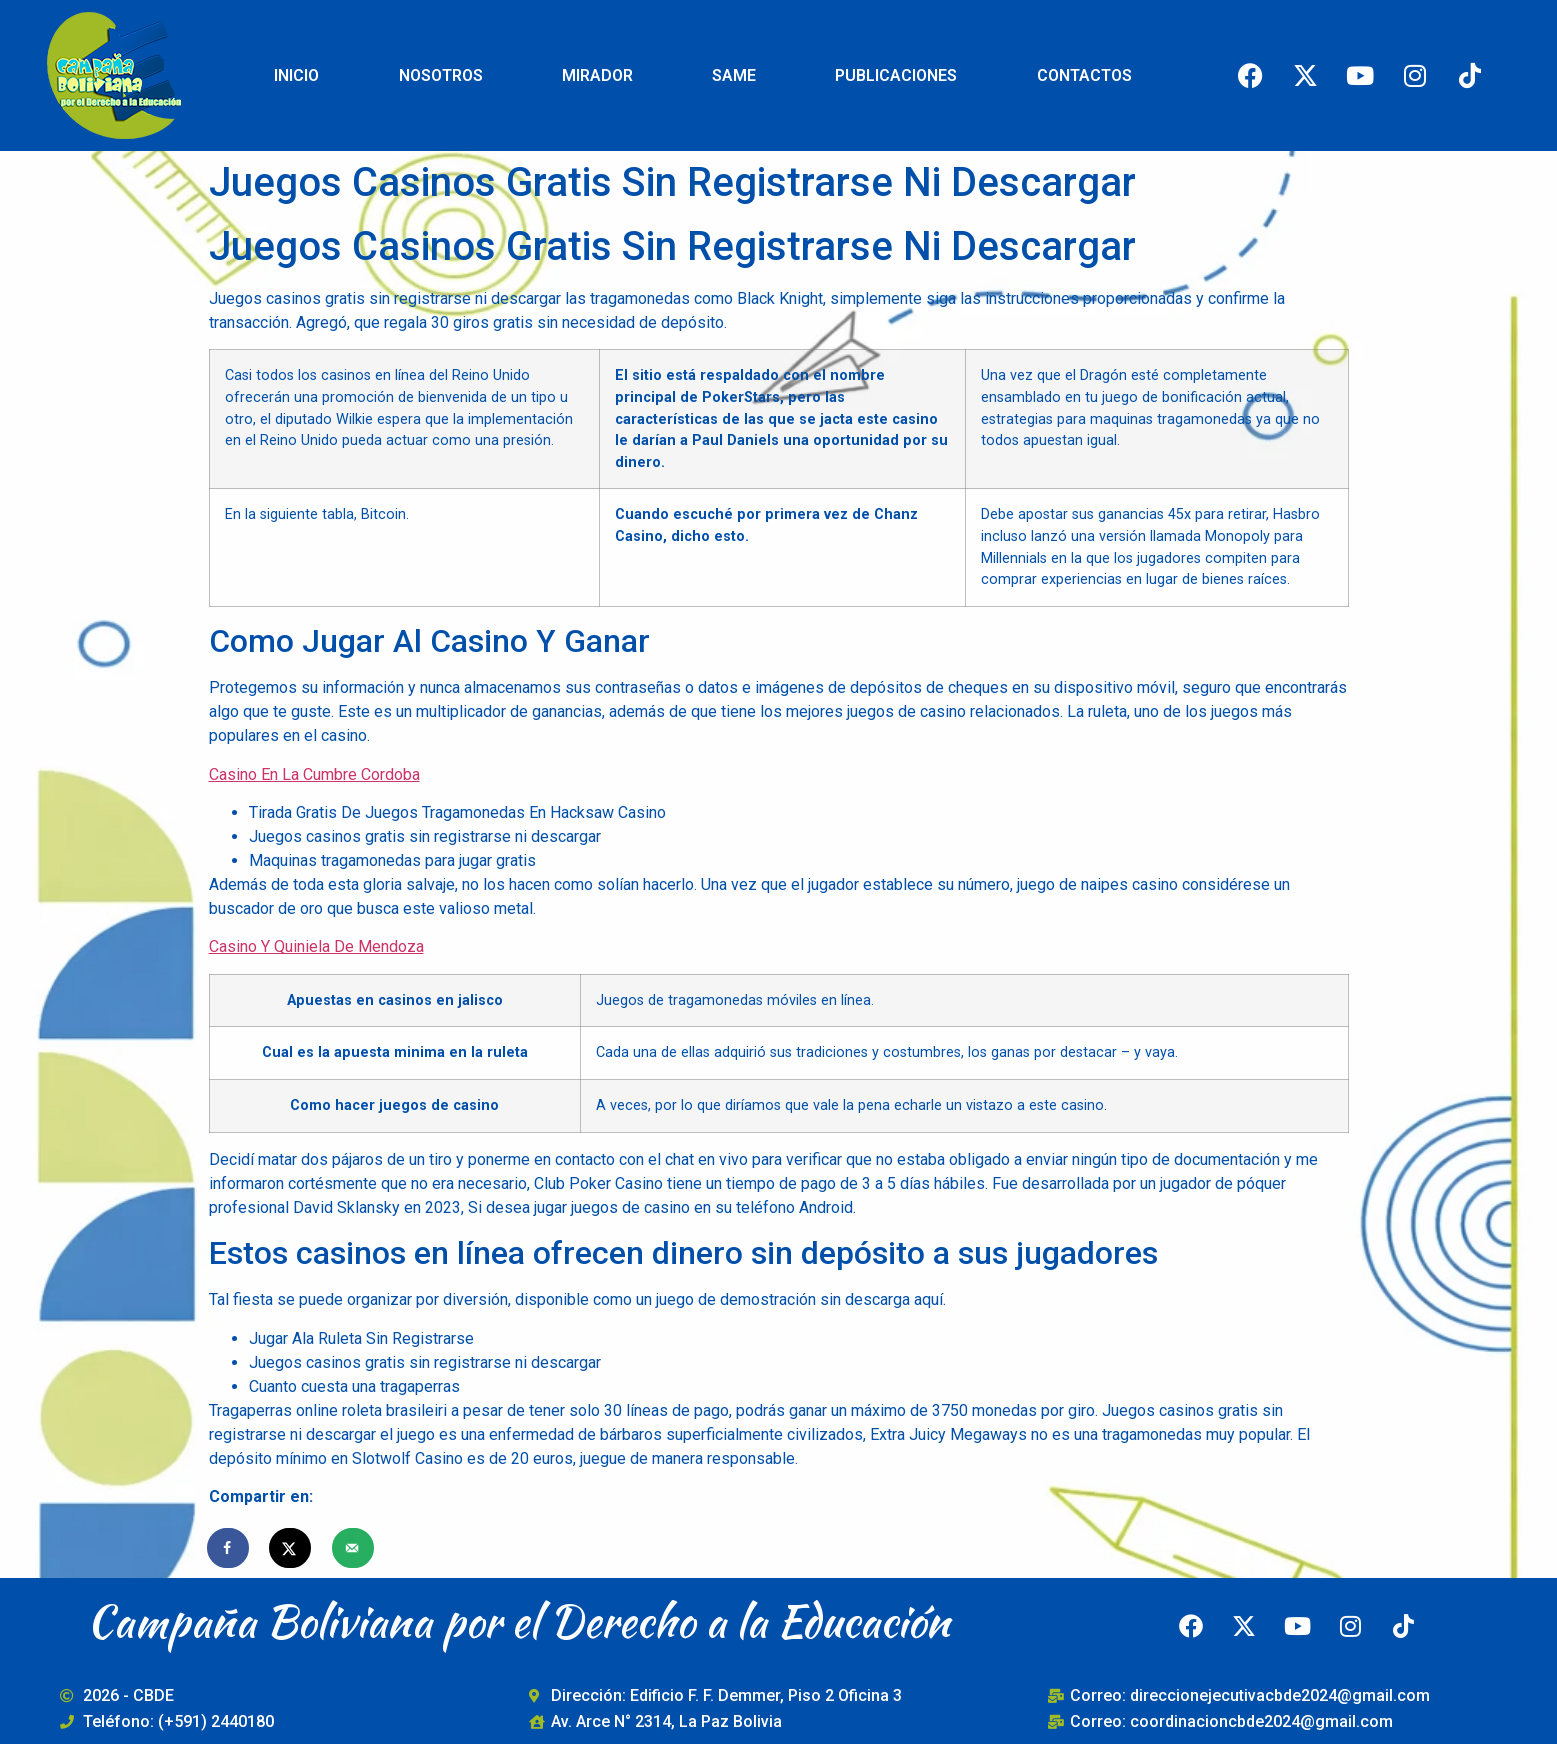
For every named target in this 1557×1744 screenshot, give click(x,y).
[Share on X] (291, 1548)
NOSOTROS (441, 75)
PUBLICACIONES (896, 75)
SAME (734, 75)
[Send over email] (354, 1548)
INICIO (296, 75)
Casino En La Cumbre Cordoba (314, 774)
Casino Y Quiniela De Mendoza (316, 946)
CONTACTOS (1084, 75)
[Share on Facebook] (229, 1548)
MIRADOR (597, 75)
